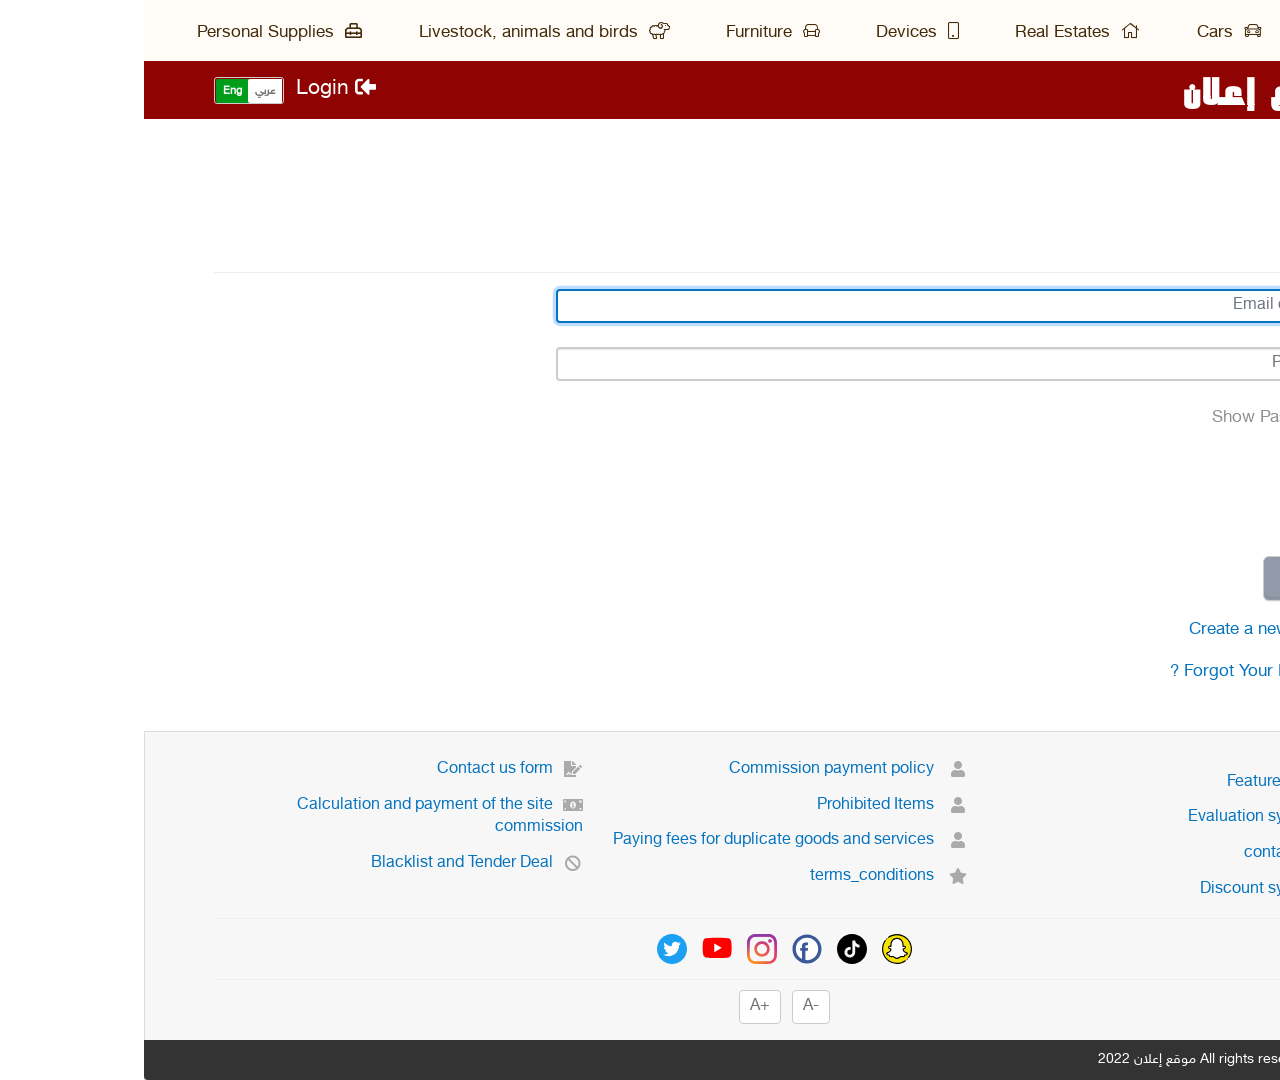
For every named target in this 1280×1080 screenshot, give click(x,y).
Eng (88, 91)
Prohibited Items (748, 805)
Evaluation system (1127, 817)
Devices (773, 33)
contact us (1155, 853)
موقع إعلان (1124, 90)
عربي (121, 91)
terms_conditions (745, 876)
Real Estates (933, 33)
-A (667, 1006)
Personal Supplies (135, 33)
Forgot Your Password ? (1118, 672)
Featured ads (1146, 782)
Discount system (1133, 889)
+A (616, 1006)
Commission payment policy (704, 769)
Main (1191, 33)
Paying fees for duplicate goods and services (646, 840)
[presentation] (1058, 493)
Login (192, 89)
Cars (1085, 33)
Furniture (629, 33)
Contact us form (366, 769)
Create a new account (1127, 630)
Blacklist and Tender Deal (333, 863)
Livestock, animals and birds (400, 33)
